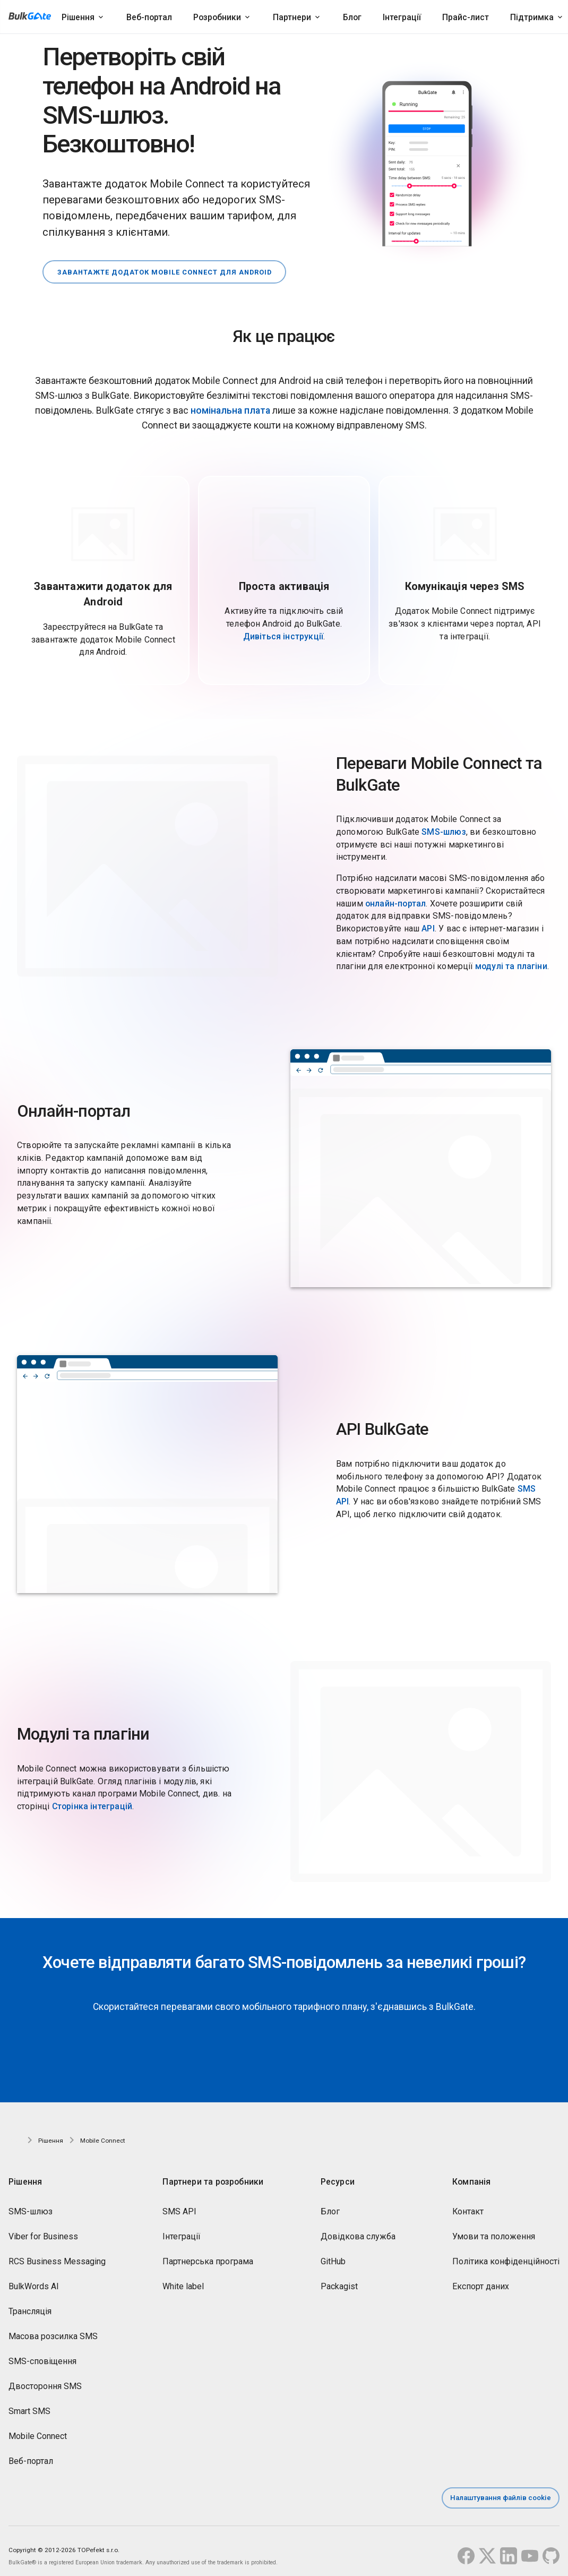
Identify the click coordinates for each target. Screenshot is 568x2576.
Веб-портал (149, 17)
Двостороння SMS (45, 2379)
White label (183, 2279)
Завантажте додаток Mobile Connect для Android (169, 264)
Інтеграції (402, 17)
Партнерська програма (207, 2254)
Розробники (217, 17)
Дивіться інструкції (283, 629)
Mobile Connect (37, 2429)
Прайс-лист (465, 17)
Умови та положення (493, 2229)
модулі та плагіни (511, 959)
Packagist (339, 2279)
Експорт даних (480, 2279)
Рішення (78, 17)
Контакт (468, 2205)
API (428, 921)
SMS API (179, 2205)
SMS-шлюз (443, 824)
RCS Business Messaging (57, 2254)
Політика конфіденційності (506, 2254)
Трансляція (29, 2304)
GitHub (333, 2254)
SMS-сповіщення (42, 2354)
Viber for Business (43, 2229)
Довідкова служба (358, 2229)
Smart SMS (29, 2404)
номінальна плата (230, 403)
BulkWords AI (33, 2279)
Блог (352, 17)
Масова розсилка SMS (53, 2329)
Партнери (292, 17)
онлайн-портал (395, 896)
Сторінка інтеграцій (92, 1799)
